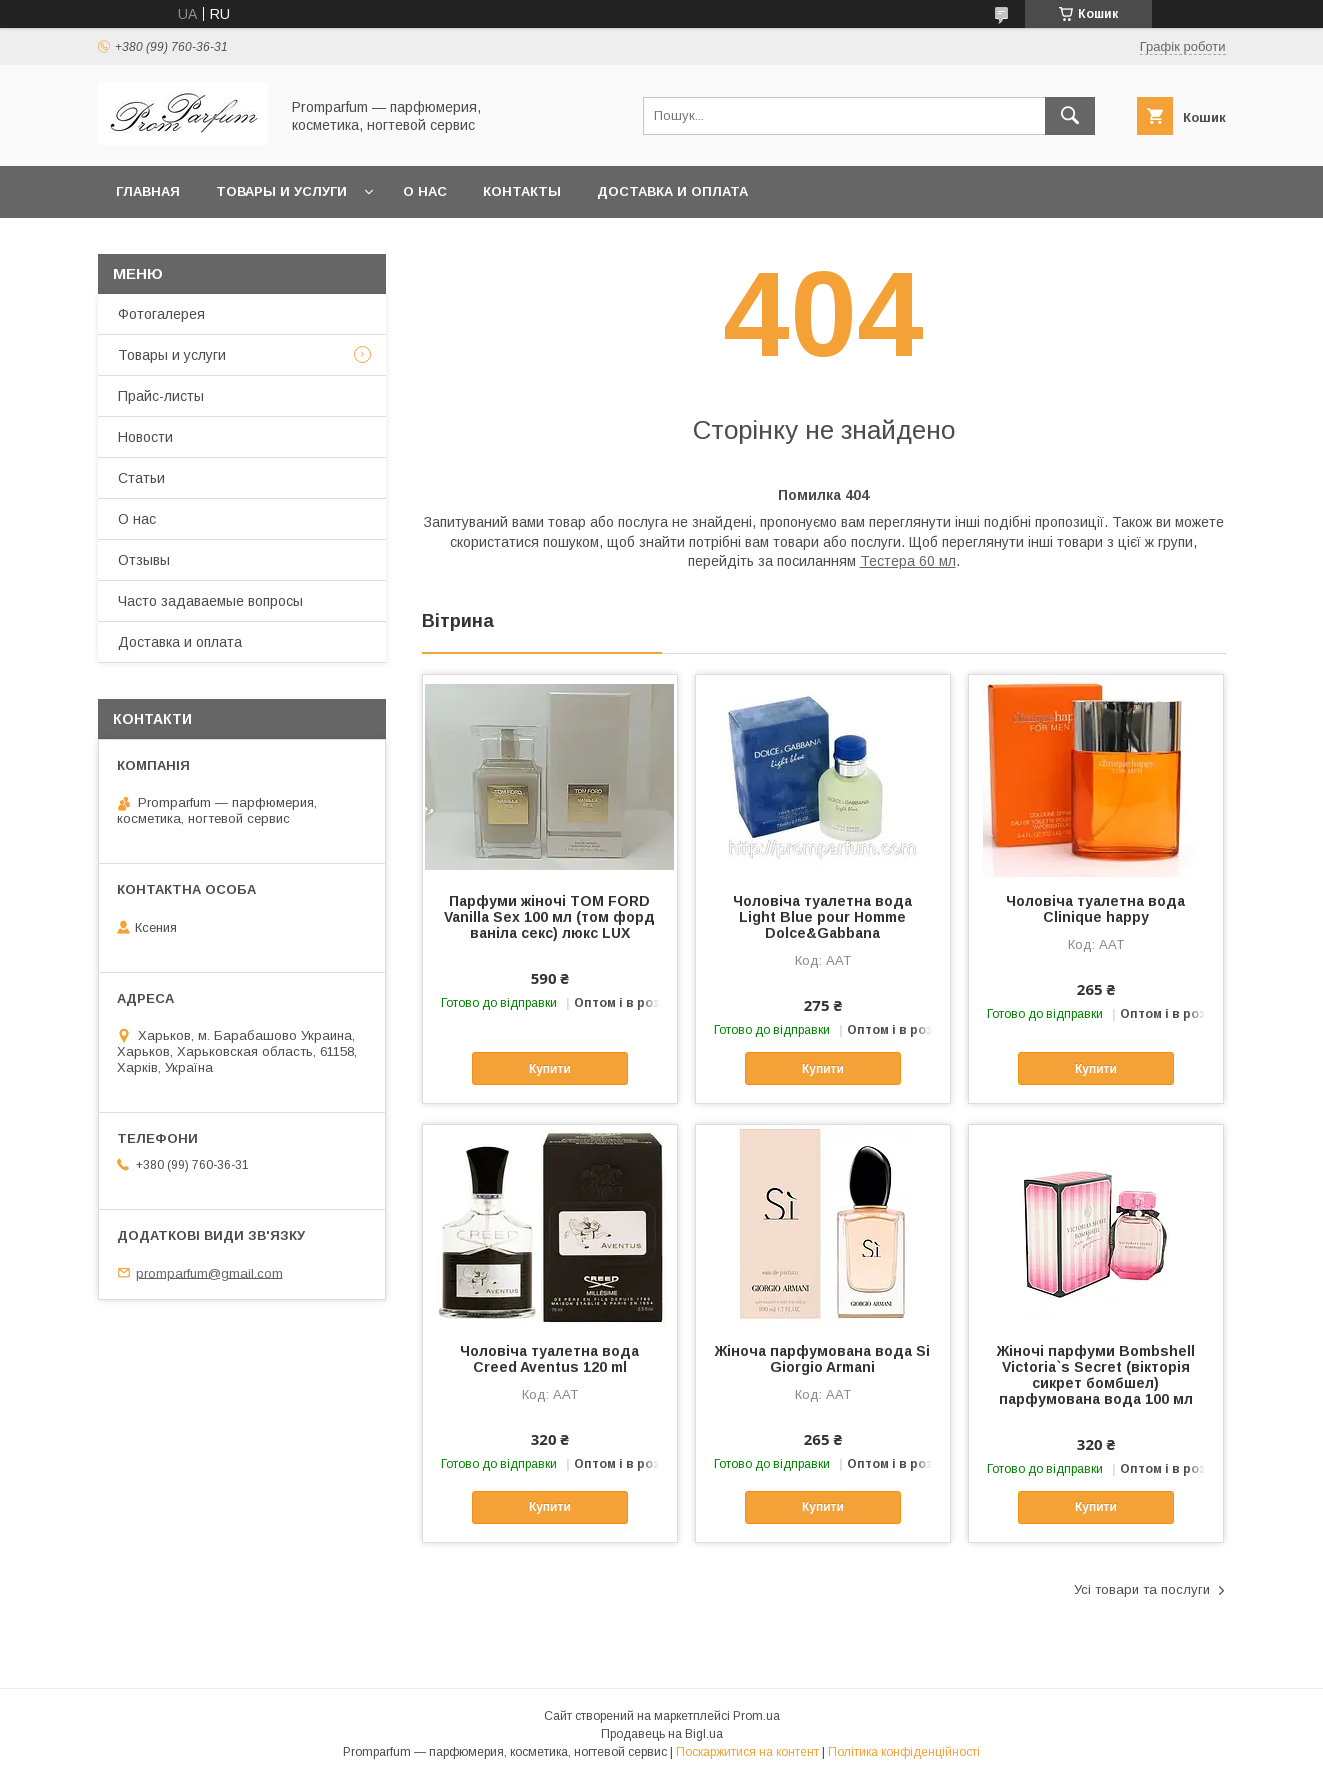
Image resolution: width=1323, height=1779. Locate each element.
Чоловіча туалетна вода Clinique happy (1095, 909)
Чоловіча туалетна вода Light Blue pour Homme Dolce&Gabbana (822, 917)
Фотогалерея (161, 314)
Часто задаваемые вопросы (210, 601)
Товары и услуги (281, 191)
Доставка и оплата (672, 191)
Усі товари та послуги (1142, 1589)
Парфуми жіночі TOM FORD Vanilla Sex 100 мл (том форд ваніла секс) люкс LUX (549, 917)
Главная (148, 191)
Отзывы (144, 560)
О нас (425, 191)
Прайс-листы (161, 396)
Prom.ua (756, 1716)
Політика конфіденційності (904, 1752)
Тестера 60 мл (908, 561)
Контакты (522, 191)
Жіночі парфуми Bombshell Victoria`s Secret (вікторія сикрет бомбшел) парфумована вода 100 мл (1096, 1375)
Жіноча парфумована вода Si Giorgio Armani (822, 1359)
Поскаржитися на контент (747, 1752)
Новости (145, 437)
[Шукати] (1070, 116)
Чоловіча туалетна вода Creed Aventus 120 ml (549, 1359)
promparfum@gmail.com (209, 1272)
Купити (550, 1069)
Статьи (141, 478)
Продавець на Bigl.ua (662, 1734)
